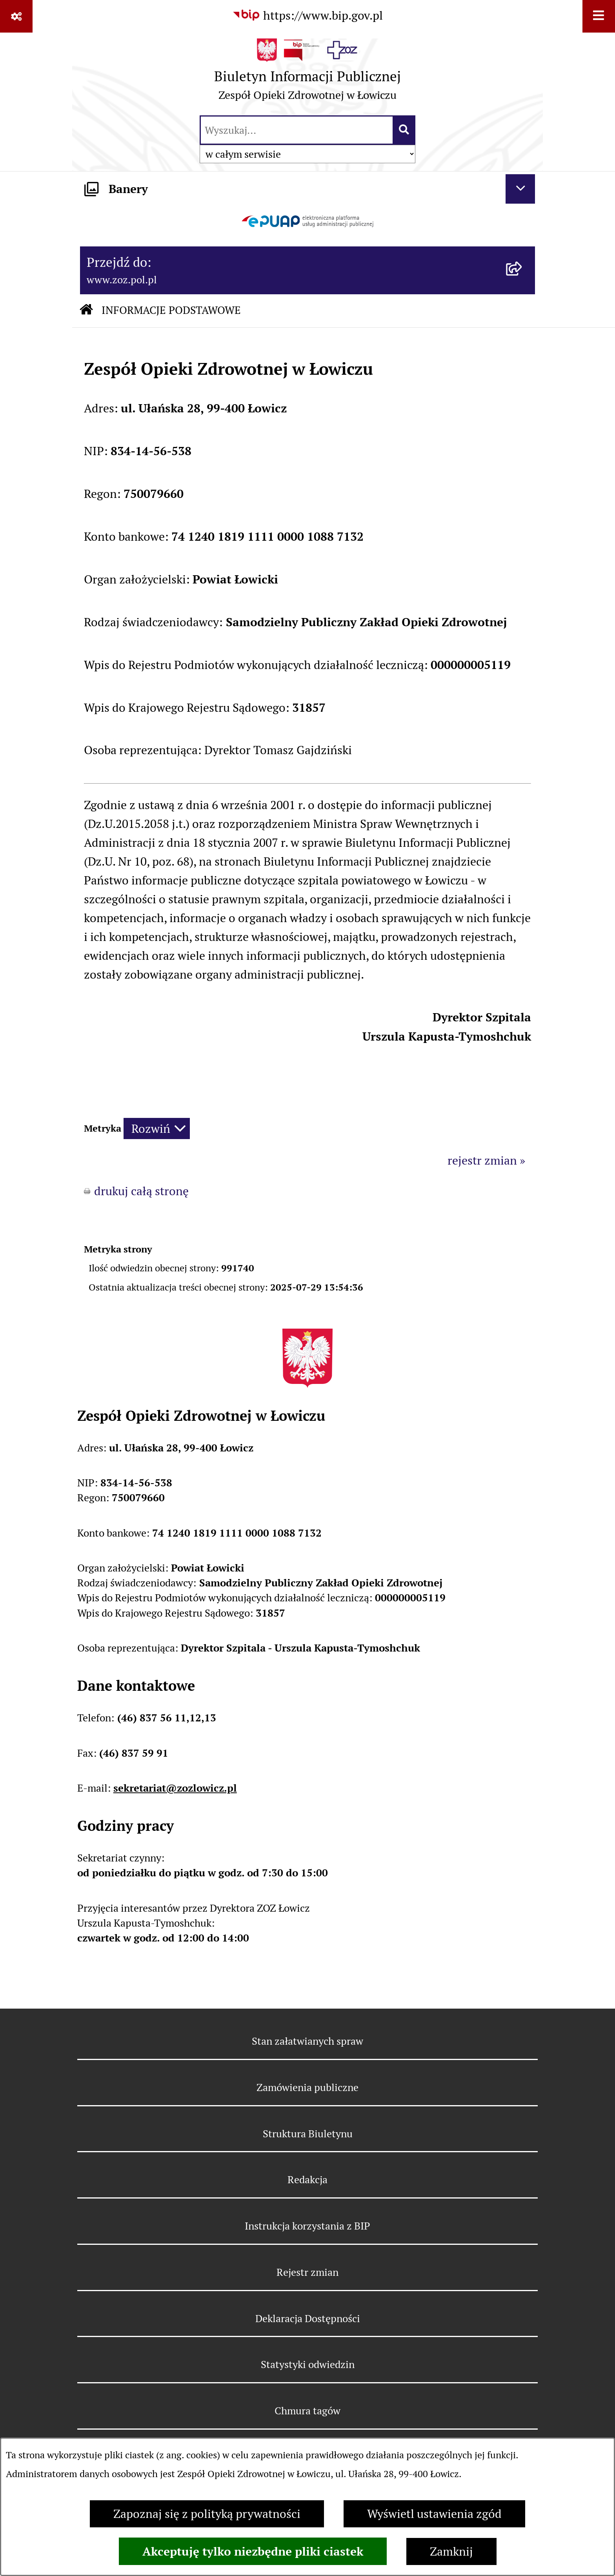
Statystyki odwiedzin (308, 2364)
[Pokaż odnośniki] (16, 16)
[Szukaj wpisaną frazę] (404, 130)
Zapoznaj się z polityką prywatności (206, 2513)
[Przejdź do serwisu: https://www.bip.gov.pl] (307, 15)
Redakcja (307, 2179)
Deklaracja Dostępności (307, 2318)
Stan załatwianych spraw (307, 2041)
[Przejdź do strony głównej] (307, 73)
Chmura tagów (307, 2410)
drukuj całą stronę (141, 1191)
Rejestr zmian (307, 2272)
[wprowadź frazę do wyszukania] (297, 130)
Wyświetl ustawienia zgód (434, 2513)
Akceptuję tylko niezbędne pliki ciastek (252, 2551)
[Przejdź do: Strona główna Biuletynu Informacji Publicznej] (86, 310)
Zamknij (451, 2551)
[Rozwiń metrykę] (157, 1128)
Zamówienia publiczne (307, 2087)
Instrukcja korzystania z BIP (307, 2225)
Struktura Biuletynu (308, 2133)
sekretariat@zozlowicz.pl (175, 1788)
